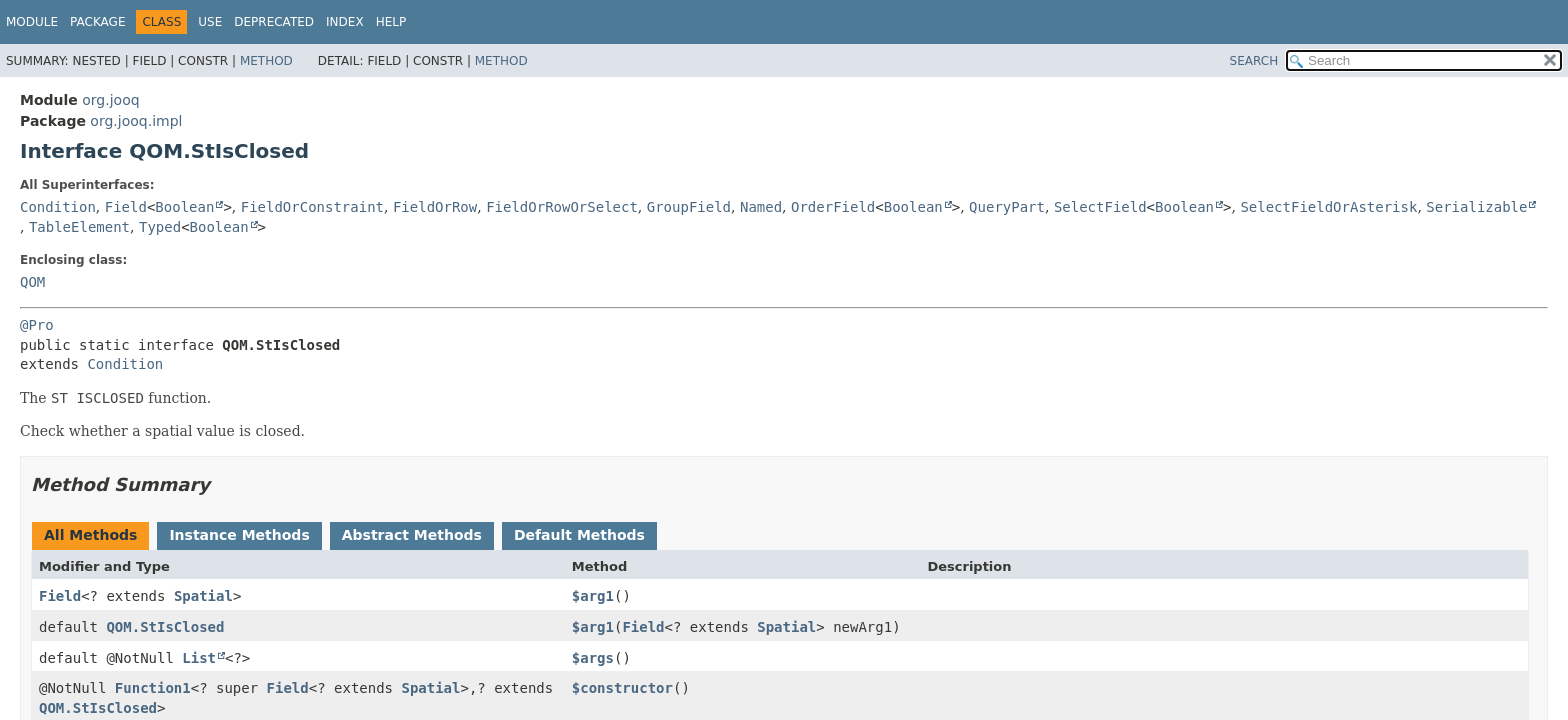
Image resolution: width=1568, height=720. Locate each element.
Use (210, 22)
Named (761, 207)
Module (32, 22)
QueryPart (1007, 207)
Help (391, 22)
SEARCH (1254, 61)
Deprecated (274, 22)
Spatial (203, 596)
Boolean (184, 207)
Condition (58, 207)
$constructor (622, 688)
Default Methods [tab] (579, 535)
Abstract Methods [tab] (412, 535)
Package (97, 22)
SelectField (1100, 207)
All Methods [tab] (90, 535)
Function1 (153, 688)
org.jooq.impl (136, 121)
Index (345, 22)
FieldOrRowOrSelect (562, 207)
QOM (32, 282)
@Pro (37, 325)
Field (126, 207)
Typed (160, 227)
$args (593, 658)
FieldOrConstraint (312, 207)
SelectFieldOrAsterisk (1328, 207)
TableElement (79, 227)
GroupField (689, 207)
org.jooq (110, 100)
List (199, 658)
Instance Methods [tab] (239, 535)
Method (266, 61)
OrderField (833, 207)
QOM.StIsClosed (165, 627)
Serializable (1476, 207)
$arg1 (593, 596)
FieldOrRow (435, 207)
